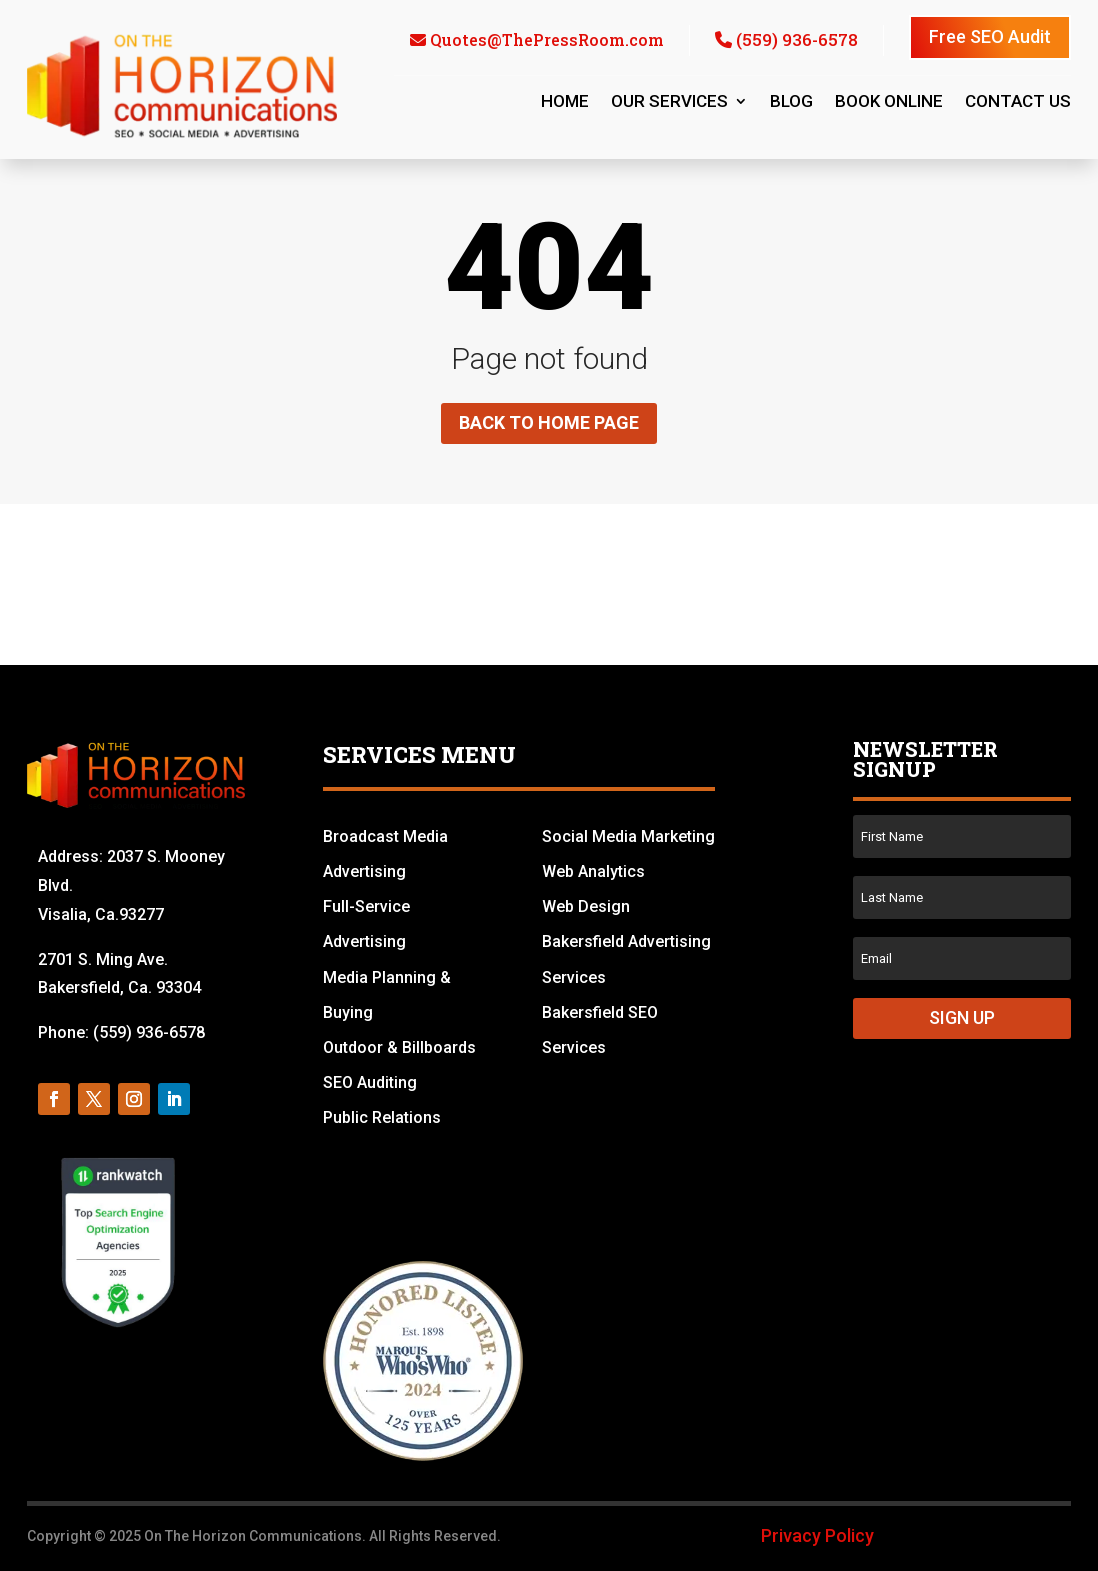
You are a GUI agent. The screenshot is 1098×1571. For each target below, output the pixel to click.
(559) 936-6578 (797, 39)
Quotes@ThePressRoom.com (547, 39)
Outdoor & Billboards (399, 1047)
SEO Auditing (370, 1082)
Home (565, 102)
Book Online (889, 102)
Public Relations (382, 1117)
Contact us (1018, 102)
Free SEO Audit (990, 36)
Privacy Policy (817, 1535)
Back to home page (549, 422)
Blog (791, 102)
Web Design (586, 906)
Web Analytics (593, 871)
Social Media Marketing (628, 836)
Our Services (669, 102)
